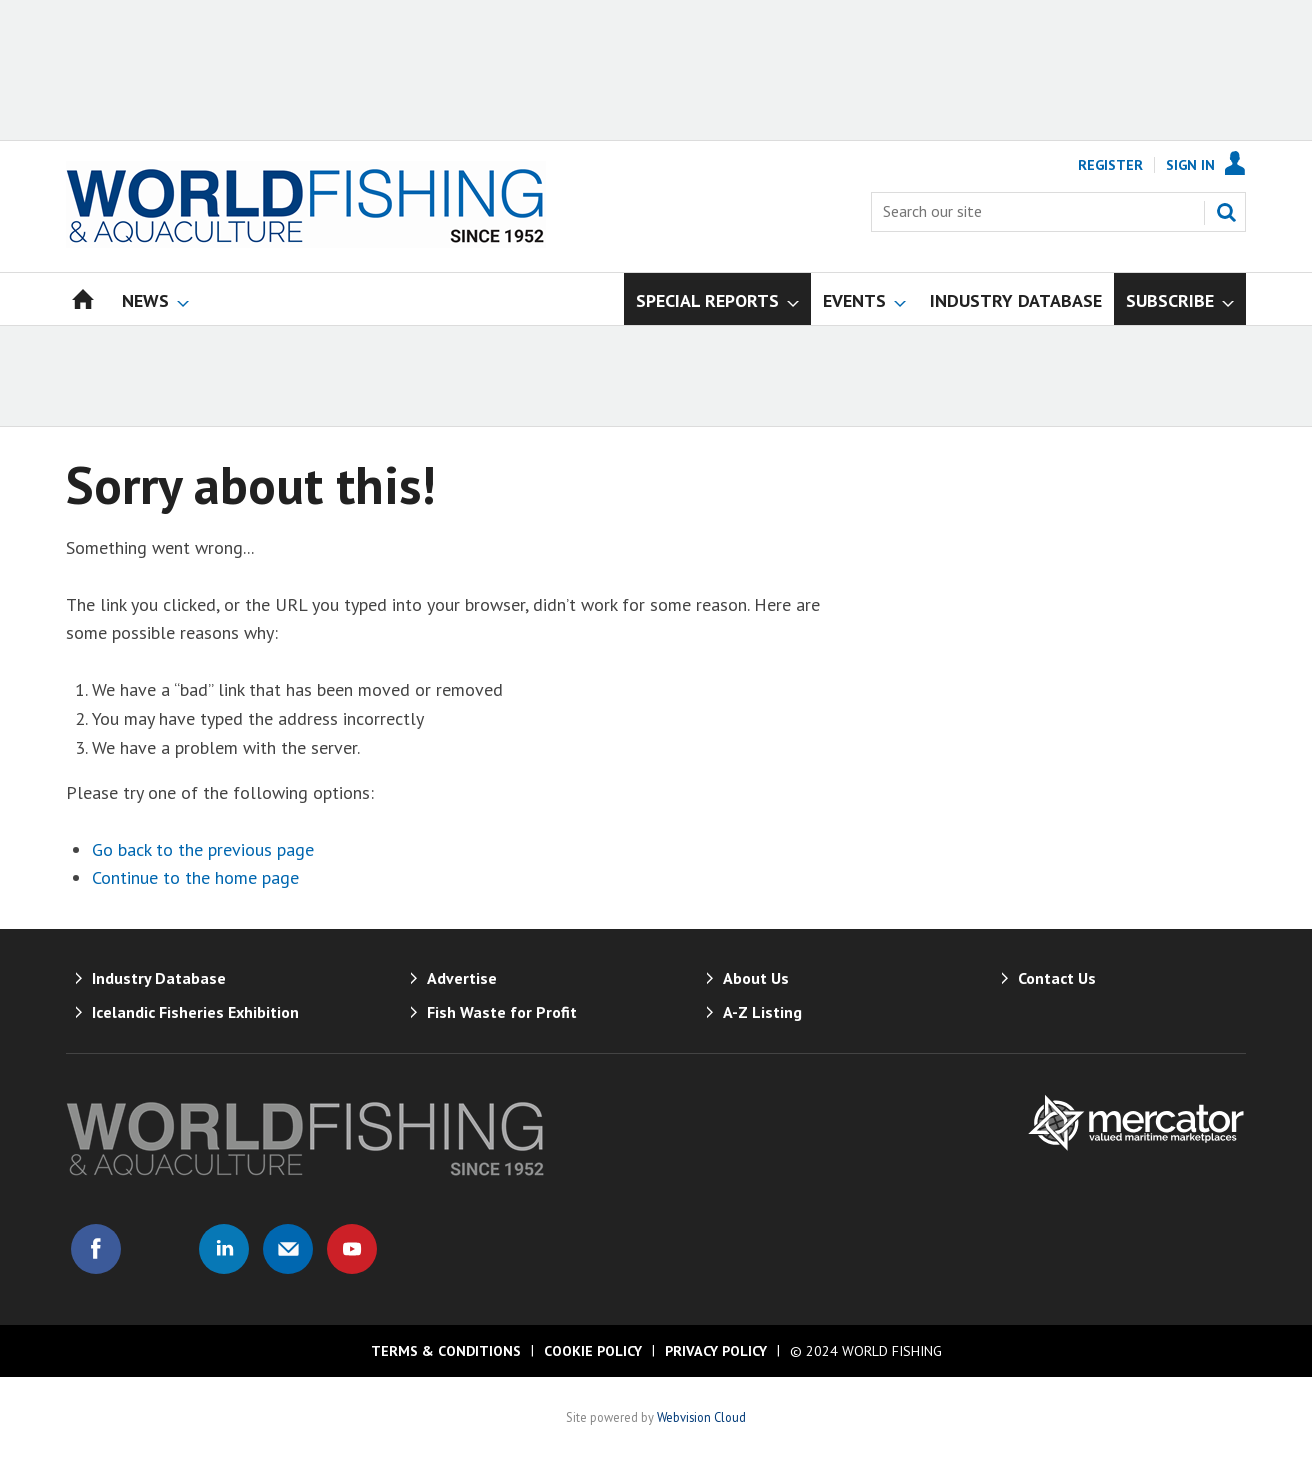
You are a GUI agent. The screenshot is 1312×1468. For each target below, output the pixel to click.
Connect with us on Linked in (224, 1249)
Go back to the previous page (203, 849)
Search (1226, 212)
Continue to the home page (195, 877)
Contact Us (1057, 978)
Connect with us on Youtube (352, 1249)
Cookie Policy (593, 1351)
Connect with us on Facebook (96, 1249)
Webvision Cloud (701, 1417)
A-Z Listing (762, 1012)
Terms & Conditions (446, 1351)
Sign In (1190, 165)
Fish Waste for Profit (502, 1012)
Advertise (462, 978)
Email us (288, 1249)
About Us (756, 978)
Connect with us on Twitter (160, 1249)
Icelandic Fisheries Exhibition (195, 1012)
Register (1110, 165)
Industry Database (159, 978)
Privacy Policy (716, 1351)
